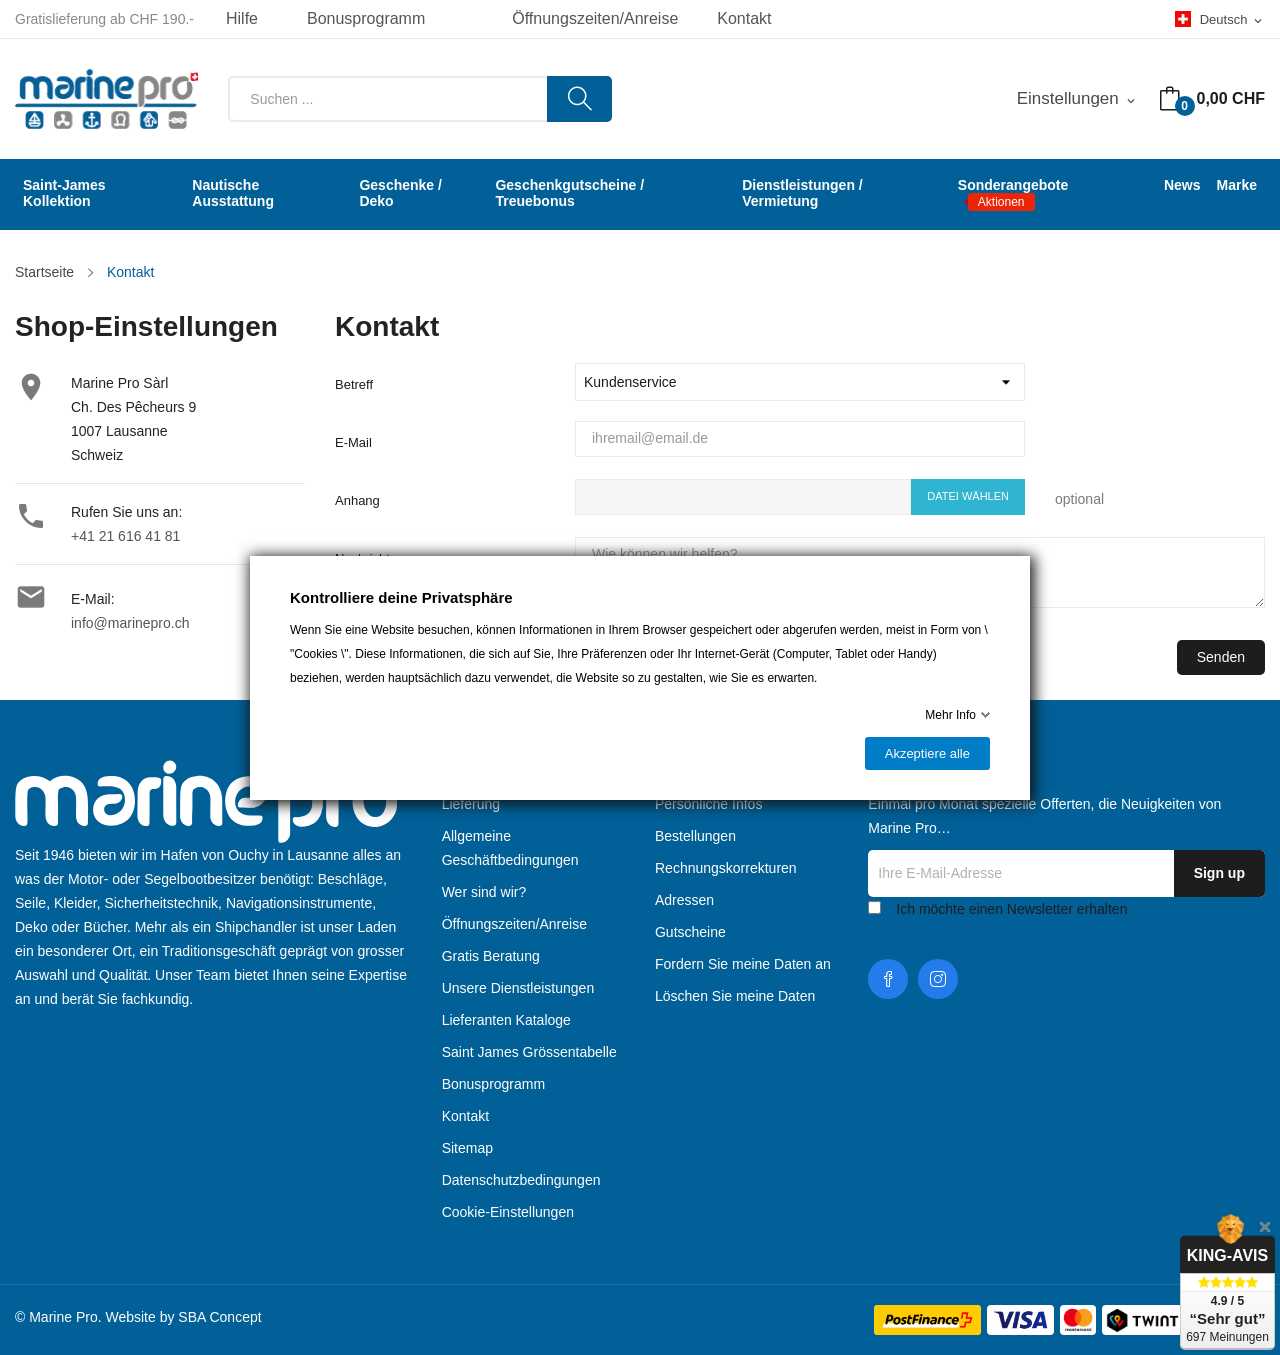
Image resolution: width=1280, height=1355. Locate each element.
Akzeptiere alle (927, 753)
